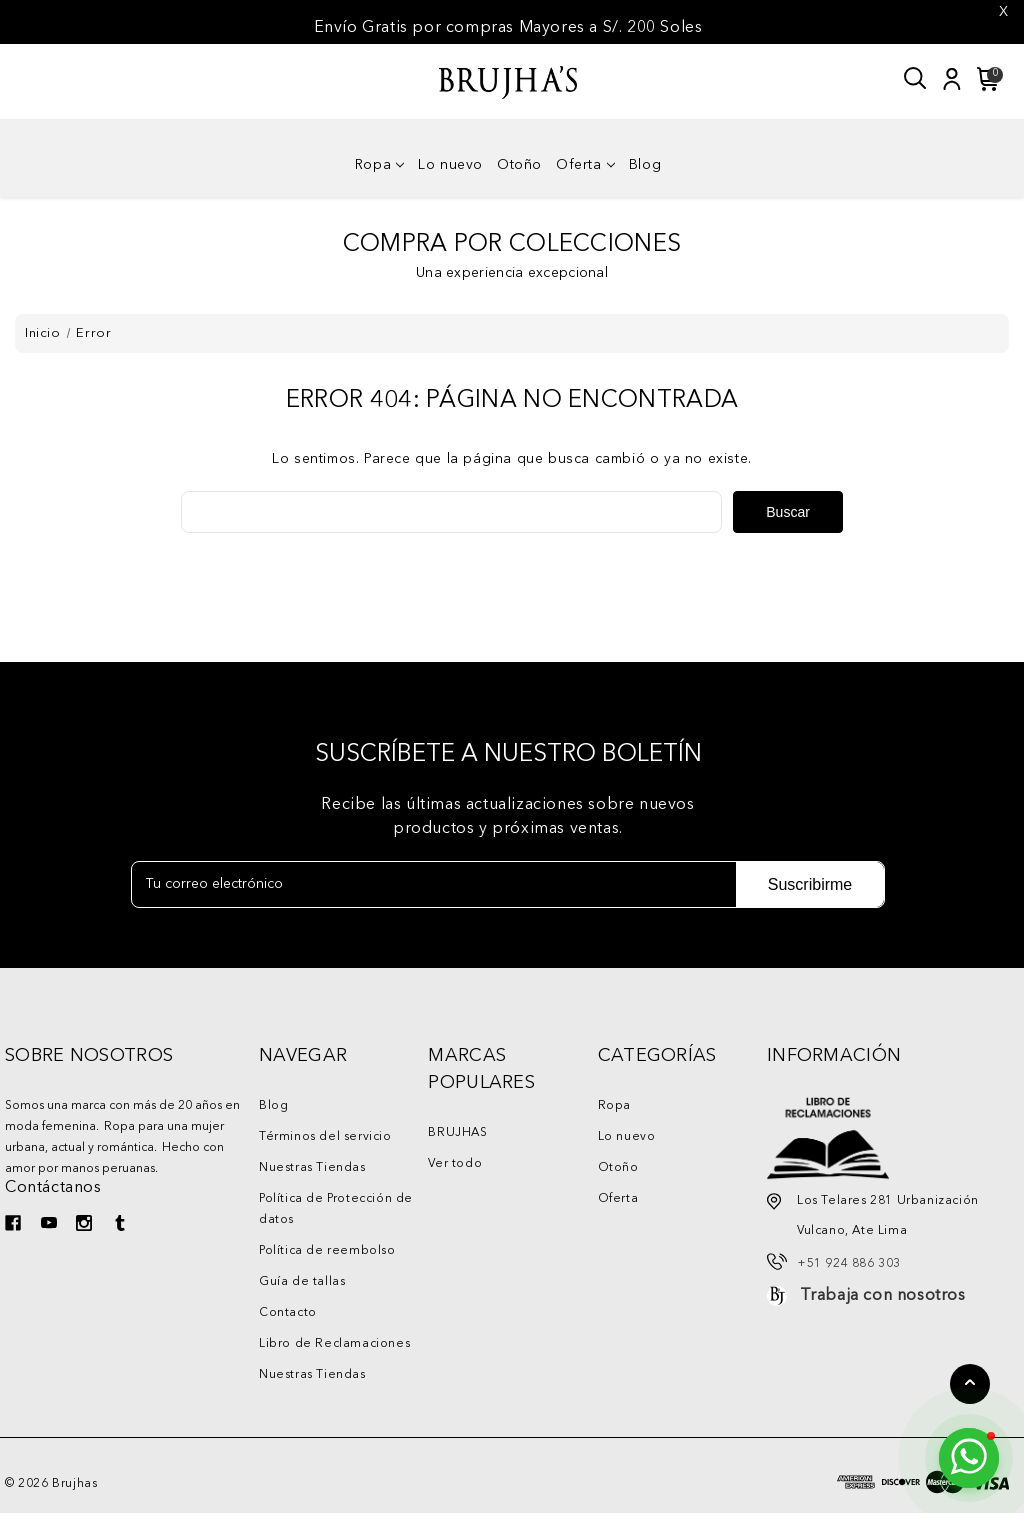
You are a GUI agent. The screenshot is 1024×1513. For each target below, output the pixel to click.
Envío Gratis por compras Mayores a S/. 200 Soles (508, 28)
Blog (645, 165)
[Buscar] (916, 79)
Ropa (379, 165)
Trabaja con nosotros (883, 1296)
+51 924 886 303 (849, 1264)
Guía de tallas (302, 1282)
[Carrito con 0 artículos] (985, 79)
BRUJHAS (457, 1133)
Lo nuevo (450, 165)
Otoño (519, 165)
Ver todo (455, 1164)
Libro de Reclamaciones (334, 1344)
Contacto (288, 1313)
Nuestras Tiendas (312, 1168)
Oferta (585, 165)
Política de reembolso (327, 1251)
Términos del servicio (325, 1137)
